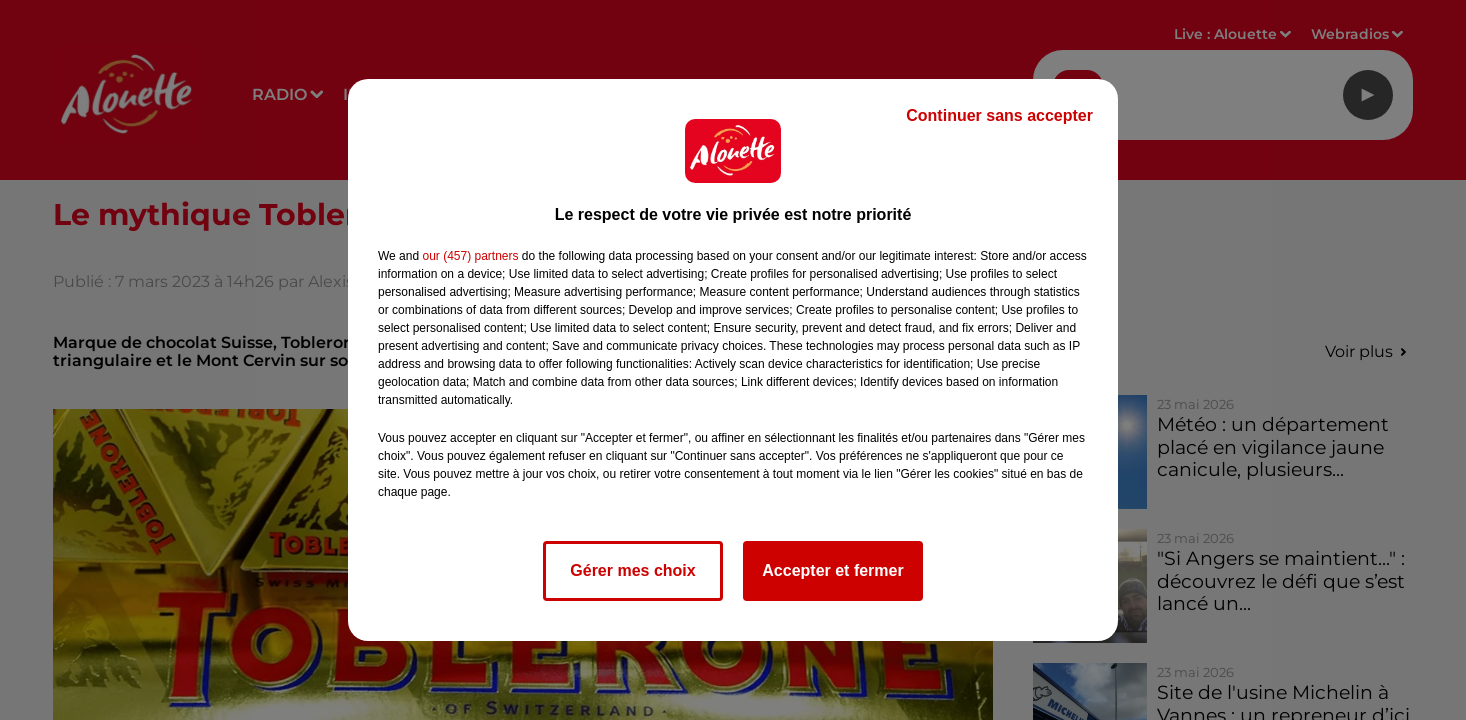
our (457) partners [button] (470, 256)
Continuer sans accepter (999, 115)
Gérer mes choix (632, 570)
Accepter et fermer (832, 570)
